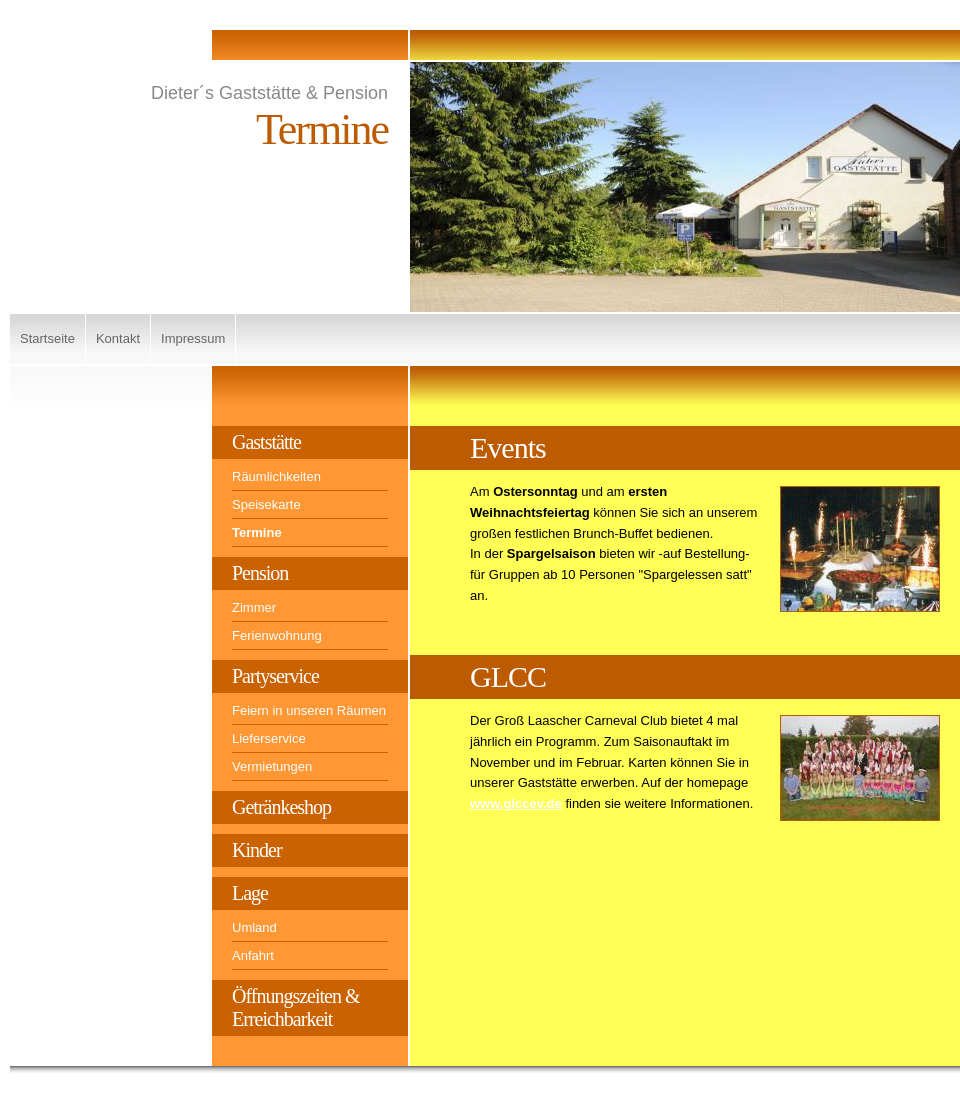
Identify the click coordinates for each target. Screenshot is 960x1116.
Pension (260, 573)
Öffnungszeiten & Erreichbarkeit (296, 1007)
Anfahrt (253, 955)
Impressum (193, 338)
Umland (254, 927)
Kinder (257, 850)
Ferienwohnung (277, 635)
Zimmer (254, 607)
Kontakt (118, 338)
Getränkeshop (281, 807)
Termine (257, 532)
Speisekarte (266, 504)
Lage (250, 893)
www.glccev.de (516, 803)
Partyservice (275, 676)
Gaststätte (266, 442)
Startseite (47, 338)
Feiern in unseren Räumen (309, 710)
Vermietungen (272, 766)
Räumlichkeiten (276, 476)
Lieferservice (269, 738)
